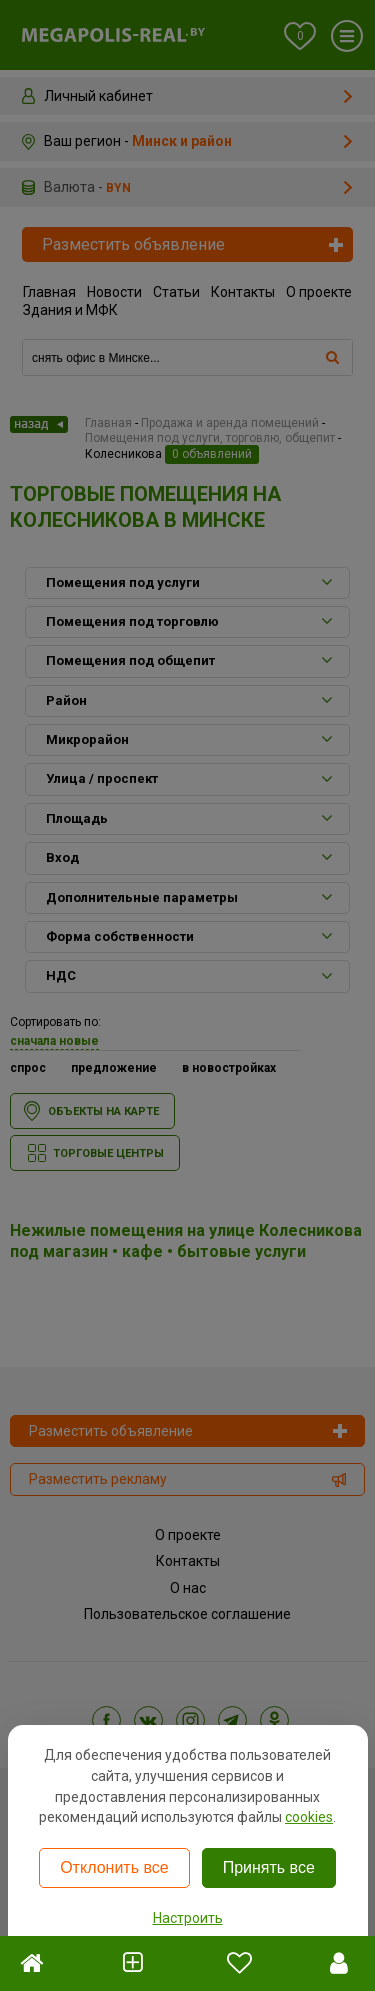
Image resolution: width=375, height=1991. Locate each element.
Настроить (188, 1918)
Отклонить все (114, 1867)
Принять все (269, 1867)
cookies (309, 1817)
